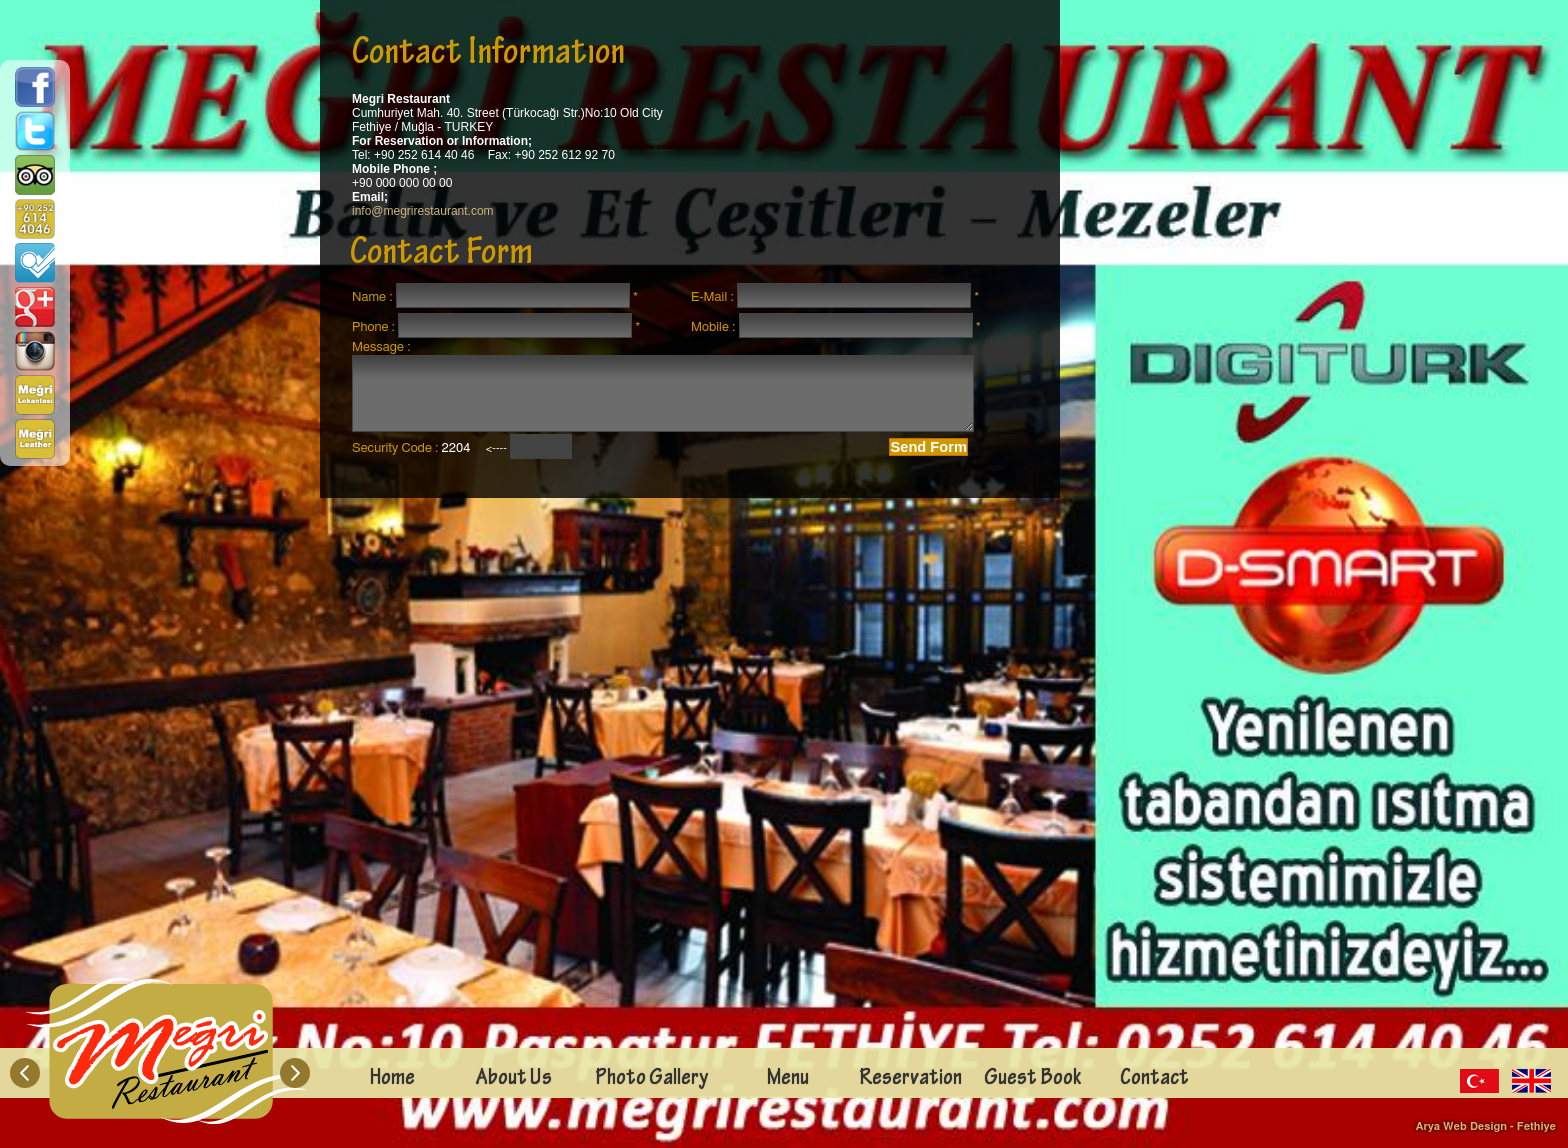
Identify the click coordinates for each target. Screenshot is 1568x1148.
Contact (1154, 1080)
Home (392, 1080)
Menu (788, 1080)
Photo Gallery (651, 1080)
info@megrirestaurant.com (423, 211)
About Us (514, 1080)
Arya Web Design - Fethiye (1486, 1126)
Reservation (910, 1080)
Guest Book (1032, 1080)
